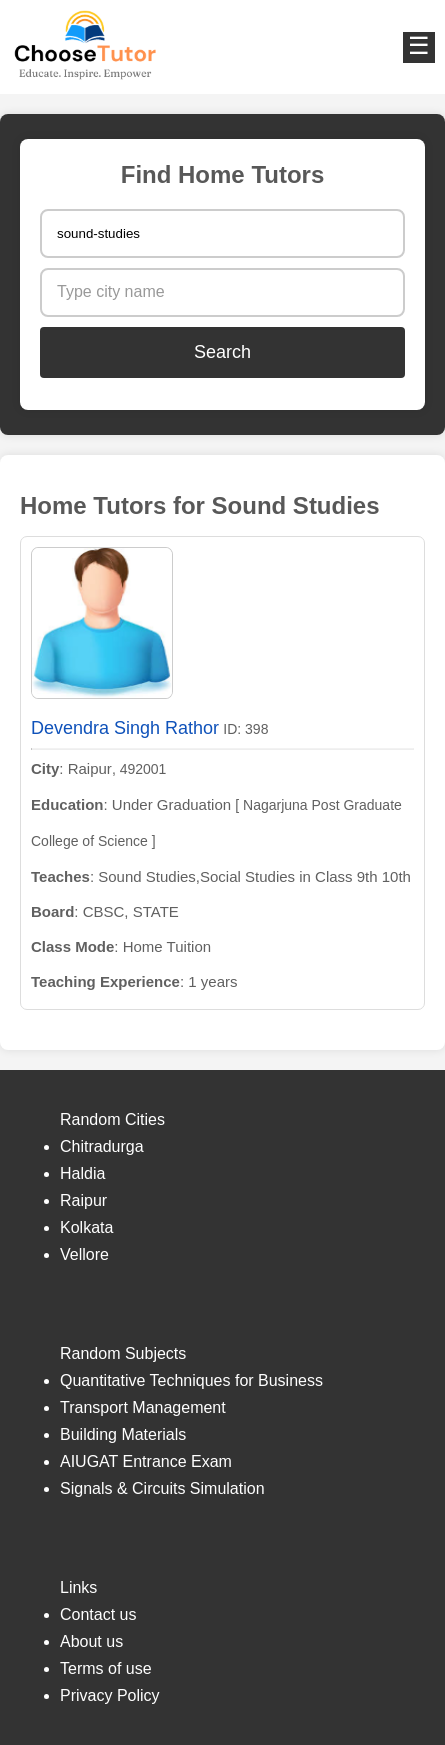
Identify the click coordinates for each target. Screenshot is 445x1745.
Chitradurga (102, 1146)
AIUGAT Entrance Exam (146, 1461)
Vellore (84, 1254)
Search (222, 352)
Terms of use (106, 1668)
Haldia (82, 1173)
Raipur (83, 1200)
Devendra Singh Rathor (125, 728)
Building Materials (123, 1434)
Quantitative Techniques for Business (191, 1380)
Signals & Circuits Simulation (162, 1488)
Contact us (98, 1614)
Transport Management (143, 1407)
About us (91, 1641)
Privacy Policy (110, 1695)
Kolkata (86, 1227)
